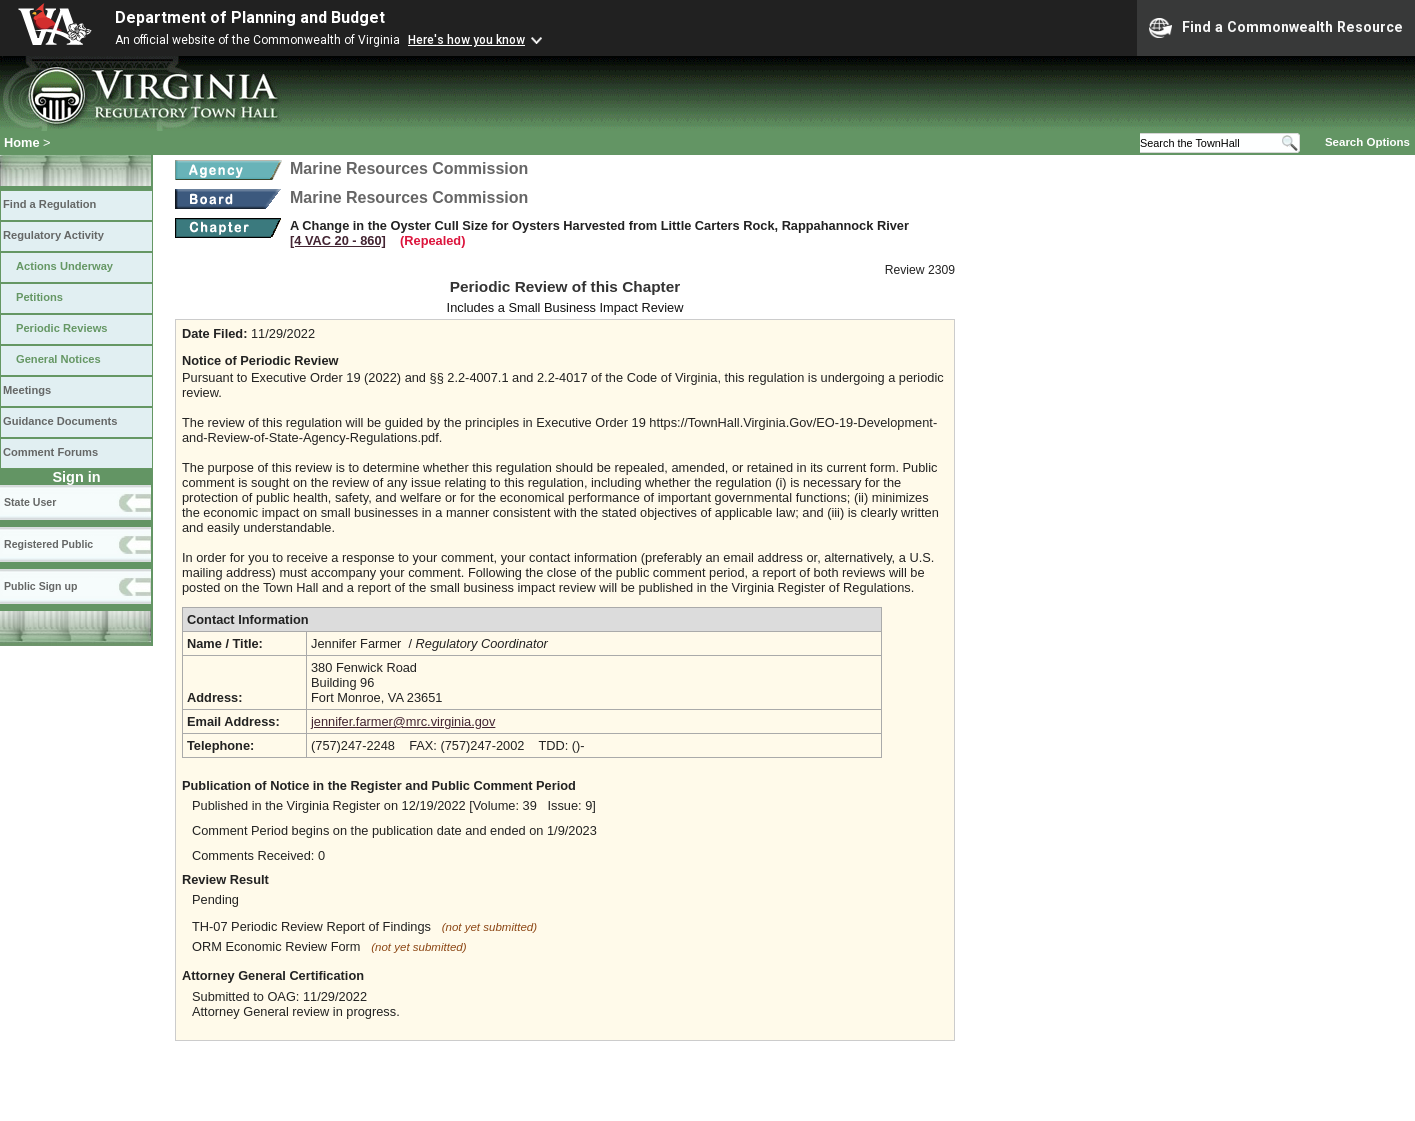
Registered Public (48, 544)
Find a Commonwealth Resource (1276, 28)
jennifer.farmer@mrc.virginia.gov (403, 721)
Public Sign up (40, 586)
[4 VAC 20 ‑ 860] (338, 240)
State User (30, 502)
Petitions (39, 297)
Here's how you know (466, 40)
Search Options (1367, 142)
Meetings (27, 390)
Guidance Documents (60, 421)
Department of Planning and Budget (250, 17)
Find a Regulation (49, 204)
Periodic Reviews (62, 328)
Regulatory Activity (53, 235)
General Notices (58, 359)
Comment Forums (50, 452)
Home (22, 142)
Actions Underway (64, 266)
